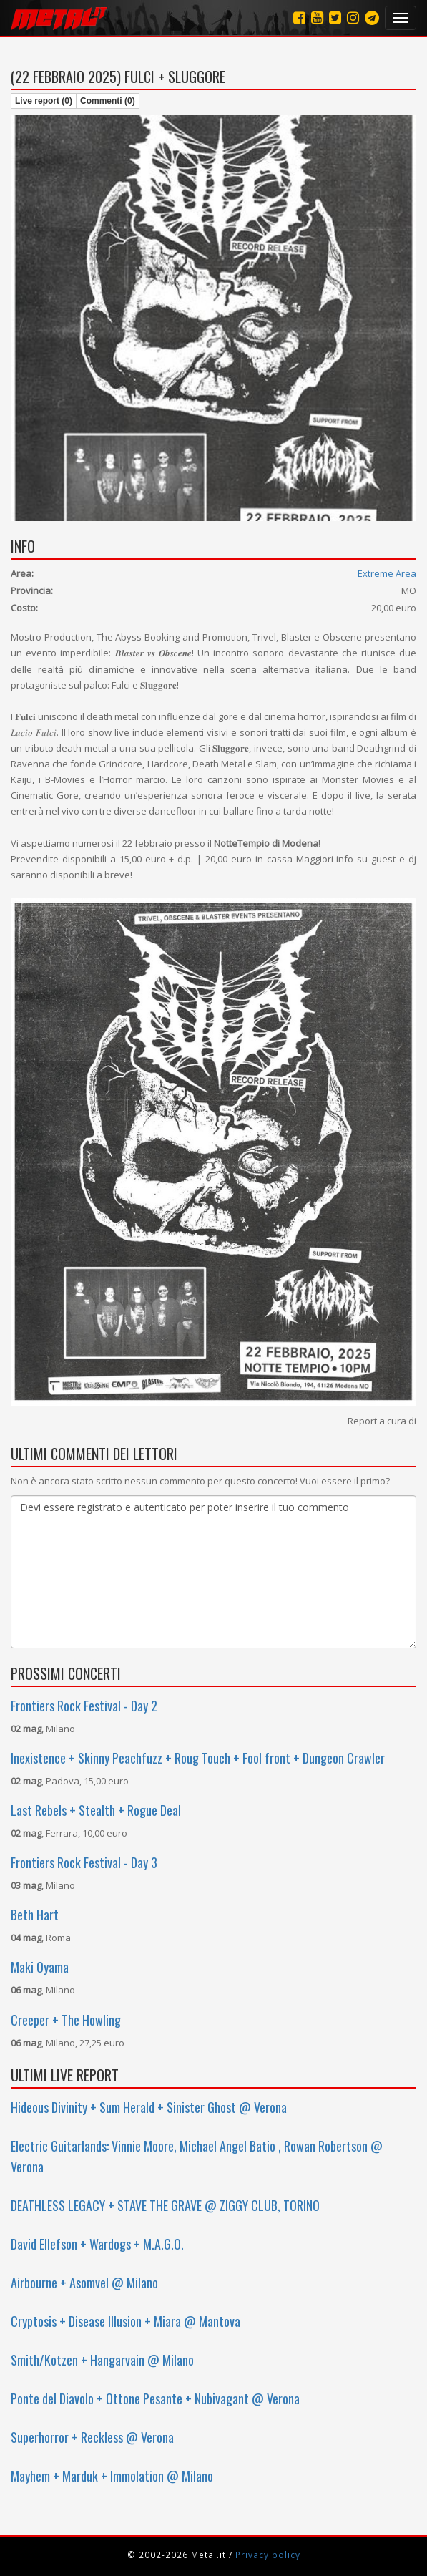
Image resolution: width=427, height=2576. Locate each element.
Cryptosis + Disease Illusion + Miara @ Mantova (125, 2321)
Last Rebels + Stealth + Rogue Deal (96, 1810)
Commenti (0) (107, 101)
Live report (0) (43, 101)
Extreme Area (387, 573)
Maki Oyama (40, 1967)
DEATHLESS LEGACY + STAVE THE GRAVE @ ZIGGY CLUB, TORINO (165, 2205)
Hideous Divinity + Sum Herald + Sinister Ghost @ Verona (149, 2107)
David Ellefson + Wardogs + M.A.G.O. (97, 2244)
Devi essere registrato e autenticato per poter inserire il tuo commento (213, 1571)
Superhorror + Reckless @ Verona (92, 2437)
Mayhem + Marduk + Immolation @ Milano (112, 2475)
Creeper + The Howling (66, 2020)
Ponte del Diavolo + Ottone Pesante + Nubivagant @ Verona (155, 2398)
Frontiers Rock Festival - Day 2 (84, 1705)
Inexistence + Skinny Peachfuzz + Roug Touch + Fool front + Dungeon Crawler (198, 1758)
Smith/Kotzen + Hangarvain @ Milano (102, 2360)
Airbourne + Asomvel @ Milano (84, 2282)
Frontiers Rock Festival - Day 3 (84, 1862)
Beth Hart (35, 1914)
